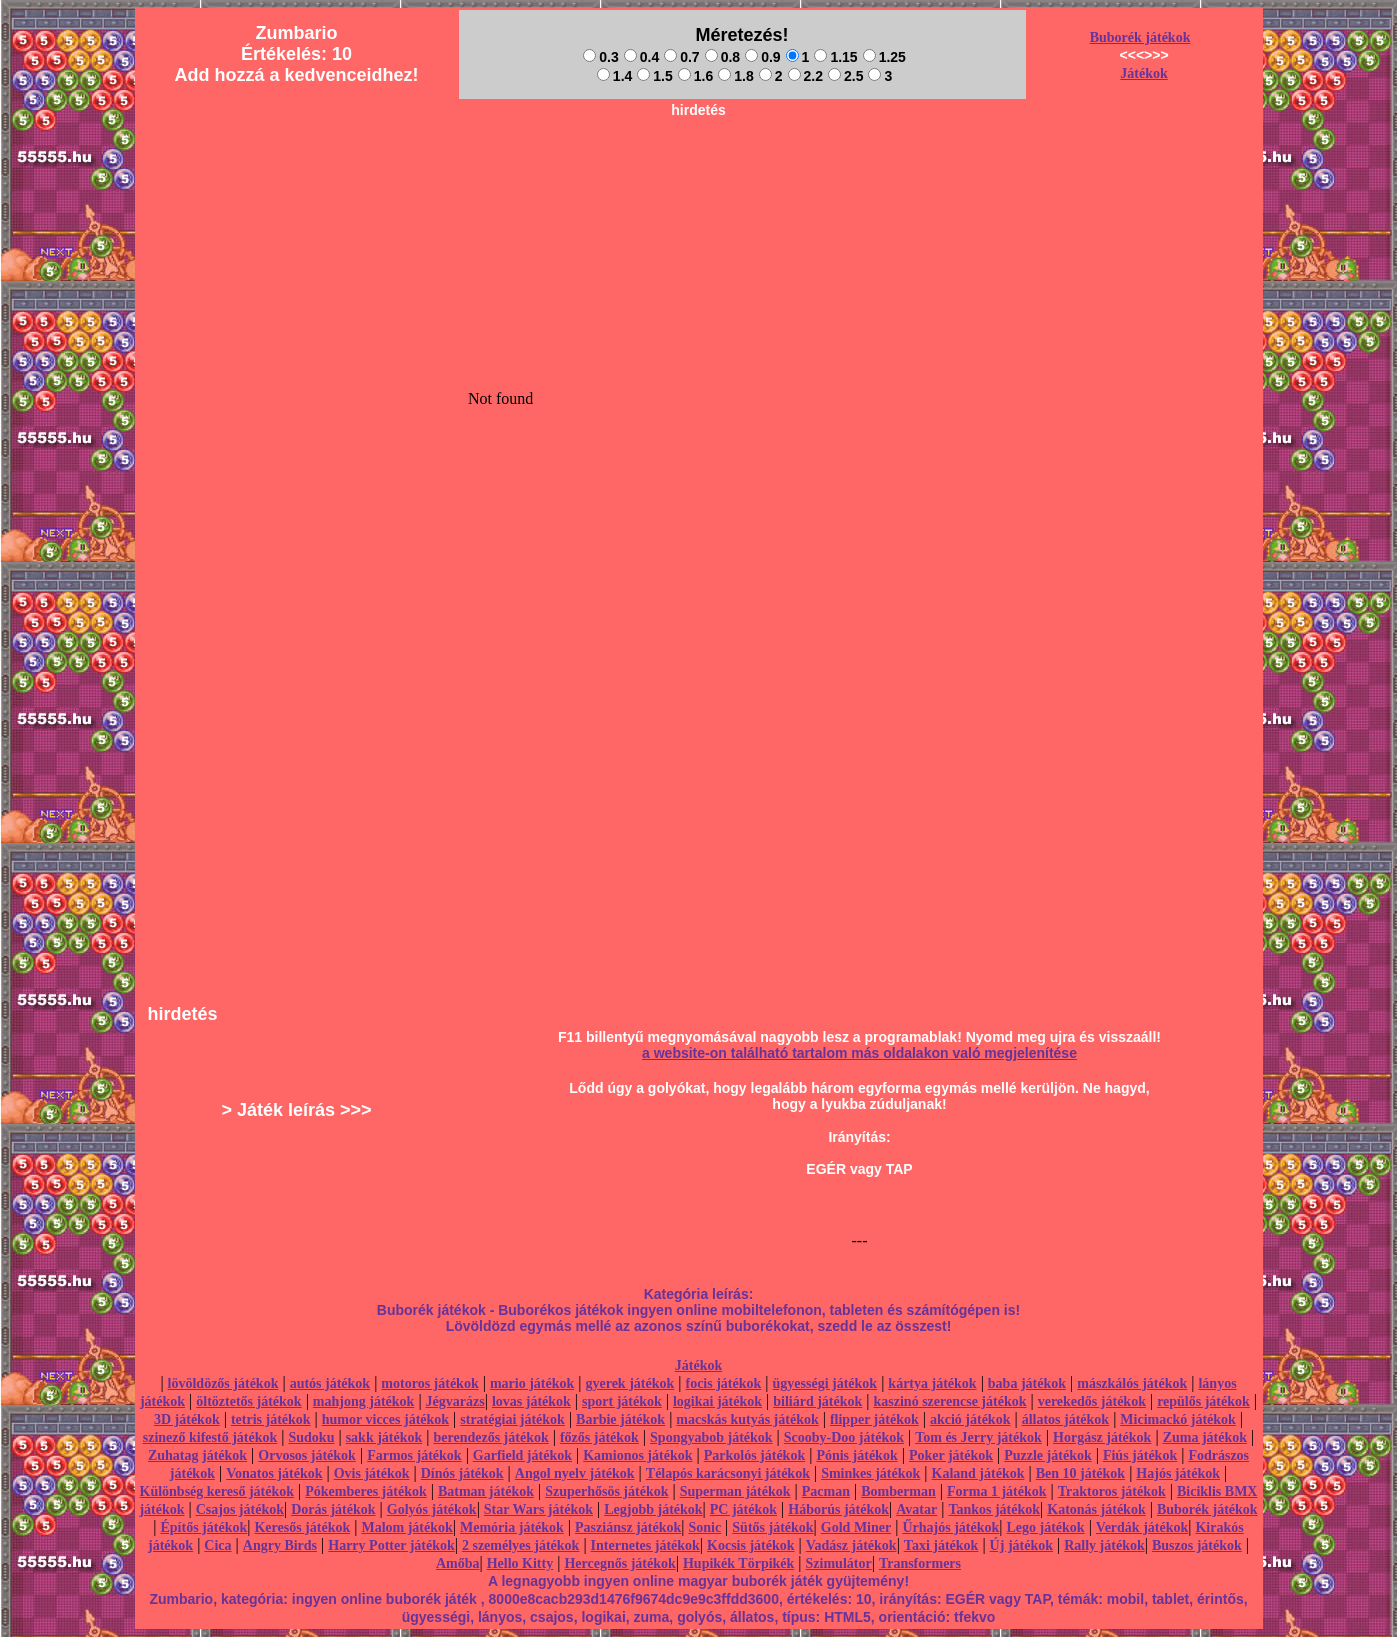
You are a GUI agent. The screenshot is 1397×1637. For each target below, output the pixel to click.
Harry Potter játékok (391, 1545)
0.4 (641, 57)
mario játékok (532, 1383)
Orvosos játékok (307, 1455)
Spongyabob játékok (711, 1437)
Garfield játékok (522, 1455)
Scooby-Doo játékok (844, 1437)
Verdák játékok (1142, 1527)
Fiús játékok (1140, 1455)
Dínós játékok (462, 1473)
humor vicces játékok (385, 1419)
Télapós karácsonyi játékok (728, 1473)
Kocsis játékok (751, 1545)
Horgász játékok (1102, 1437)
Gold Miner (856, 1527)
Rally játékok (1104, 1545)
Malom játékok (406, 1527)
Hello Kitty (520, 1563)
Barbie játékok (620, 1419)
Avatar (916, 1509)
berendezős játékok (490, 1437)
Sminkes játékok (870, 1473)
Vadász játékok (851, 1545)
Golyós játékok (432, 1509)
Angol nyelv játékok (575, 1473)
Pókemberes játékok (365, 1491)
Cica (217, 1545)
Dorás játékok (333, 1509)
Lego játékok (1045, 1527)
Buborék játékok (1140, 37)
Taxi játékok (941, 1545)
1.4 (614, 76)
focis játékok (723, 1383)
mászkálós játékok (1132, 1383)
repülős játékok (1203, 1401)
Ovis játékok (372, 1473)
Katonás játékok (1096, 1509)
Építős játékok (204, 1527)
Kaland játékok (978, 1473)
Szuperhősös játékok (606, 1491)
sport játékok (622, 1401)
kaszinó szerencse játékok (950, 1401)
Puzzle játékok (1047, 1455)
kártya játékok (932, 1383)
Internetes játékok (645, 1545)
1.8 (735, 76)
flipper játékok (874, 1419)
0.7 (681, 57)
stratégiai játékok (512, 1419)
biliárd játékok (817, 1401)
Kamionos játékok (637, 1455)
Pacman (826, 1491)
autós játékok (330, 1383)
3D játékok (187, 1419)
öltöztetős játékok (248, 1401)
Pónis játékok (856, 1455)
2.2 (805, 76)
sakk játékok (384, 1437)
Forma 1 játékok (997, 1491)
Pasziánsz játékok (628, 1527)
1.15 (835, 57)
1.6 (695, 76)
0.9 (762, 57)
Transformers (920, 1563)
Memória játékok (512, 1527)
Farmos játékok (414, 1455)
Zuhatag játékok (197, 1455)
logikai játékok (717, 1401)
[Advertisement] (699, 171)
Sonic (704, 1527)
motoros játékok (429, 1383)
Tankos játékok (994, 1509)
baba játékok (1027, 1383)
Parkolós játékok (755, 1455)
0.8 (722, 57)
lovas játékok (531, 1401)
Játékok (1143, 73)
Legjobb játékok (653, 1509)
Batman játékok (486, 1491)
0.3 (600, 57)
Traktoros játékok (1112, 1491)
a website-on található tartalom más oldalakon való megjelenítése (859, 1053)
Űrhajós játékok (950, 1527)
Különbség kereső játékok (217, 1491)
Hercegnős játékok (619, 1563)
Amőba (458, 1563)
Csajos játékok (240, 1509)
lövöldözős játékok (223, 1383)
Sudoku (312, 1437)
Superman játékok (735, 1491)
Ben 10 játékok (1080, 1473)
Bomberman (898, 1491)
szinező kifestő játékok (210, 1437)
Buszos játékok (1197, 1545)
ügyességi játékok (825, 1383)
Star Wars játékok (538, 1509)
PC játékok (743, 1509)
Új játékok (1021, 1545)
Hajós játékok (1178, 1473)
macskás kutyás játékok (747, 1419)
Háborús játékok (838, 1509)
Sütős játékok (772, 1527)
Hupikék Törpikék (738, 1563)
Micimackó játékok (1177, 1419)
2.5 (845, 76)
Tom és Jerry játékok (978, 1437)
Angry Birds (280, 1545)
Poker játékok (951, 1455)
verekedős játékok (1092, 1401)
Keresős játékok (302, 1527)
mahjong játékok (364, 1401)
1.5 (654, 76)
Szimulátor (839, 1563)
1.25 (884, 57)
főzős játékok (599, 1437)
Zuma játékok (1205, 1437)
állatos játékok (1066, 1419)
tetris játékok (271, 1419)
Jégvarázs (455, 1401)
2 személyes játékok (520, 1545)
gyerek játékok (629, 1383)
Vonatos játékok (274, 1473)
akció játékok (970, 1419)
